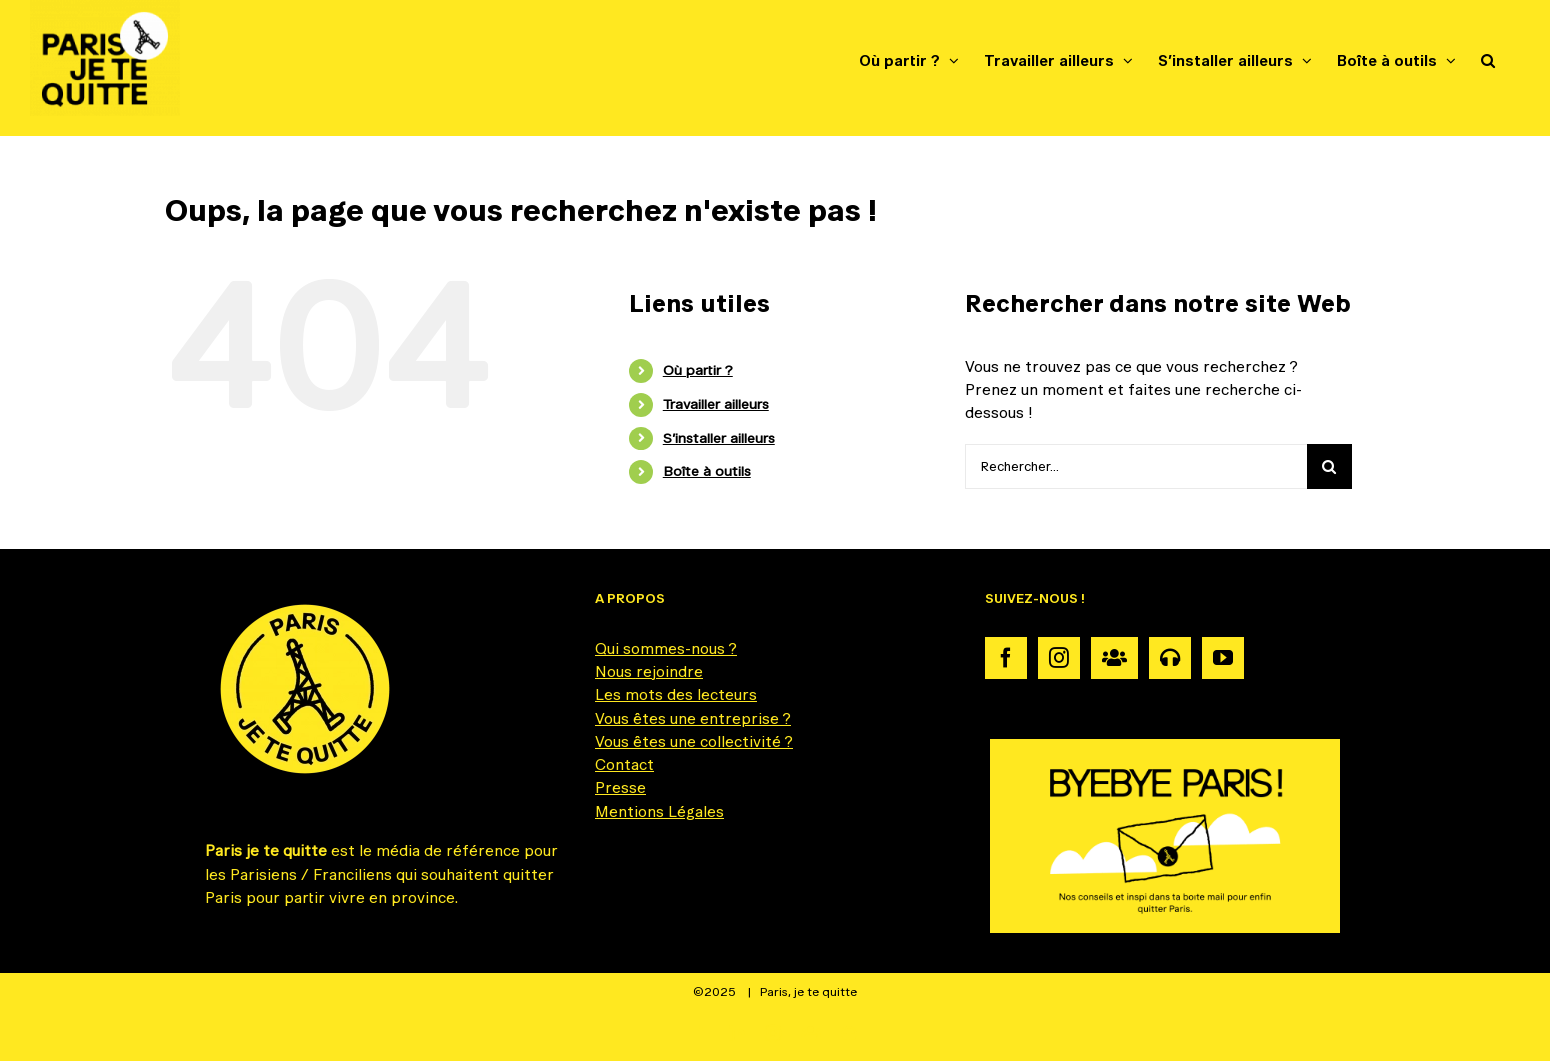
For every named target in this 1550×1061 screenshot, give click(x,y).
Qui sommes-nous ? (666, 648)
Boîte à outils (707, 471)
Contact (624, 764)
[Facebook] (1006, 658)
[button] (1488, 60)
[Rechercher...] (1136, 466)
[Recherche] (1329, 466)
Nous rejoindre (649, 671)
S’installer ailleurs (719, 438)
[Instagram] (1059, 658)
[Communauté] (1114, 658)
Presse (620, 787)
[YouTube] (1223, 658)
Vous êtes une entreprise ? (693, 718)
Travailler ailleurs (716, 404)
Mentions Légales (659, 811)
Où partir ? (698, 370)
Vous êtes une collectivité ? (694, 741)
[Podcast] (1170, 658)
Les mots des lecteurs (676, 694)
